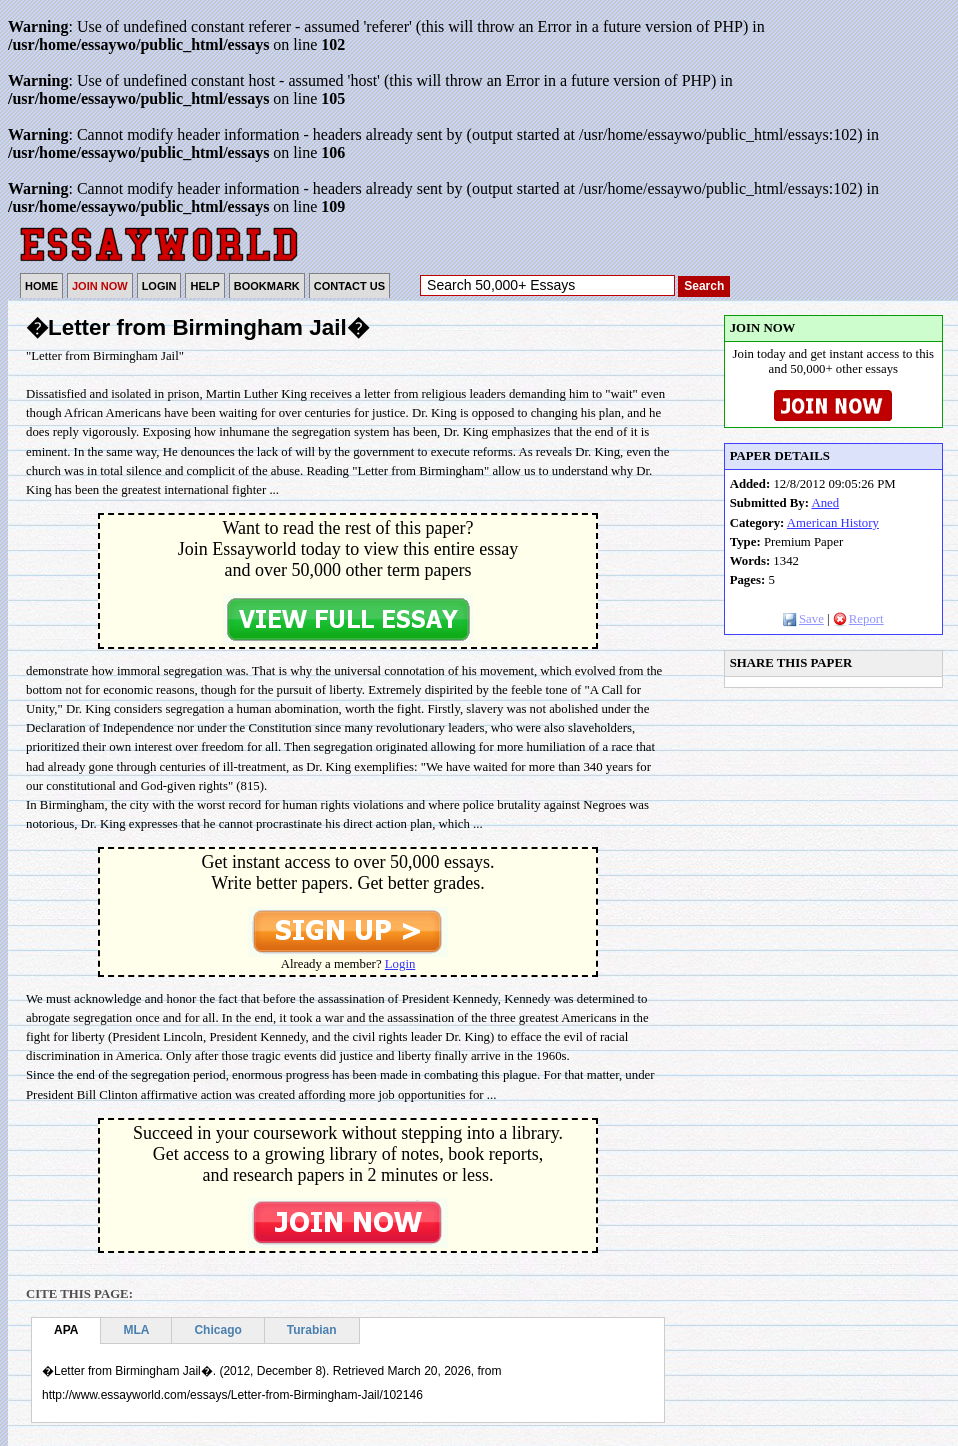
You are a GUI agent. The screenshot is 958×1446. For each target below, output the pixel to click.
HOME (41, 286)
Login (400, 964)
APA (66, 1330)
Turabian (312, 1330)
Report (858, 619)
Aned (825, 503)
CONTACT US (349, 286)
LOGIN (159, 286)
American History (833, 523)
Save (803, 619)
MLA (136, 1330)
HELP (204, 286)
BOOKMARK (267, 286)
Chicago (217, 1330)
